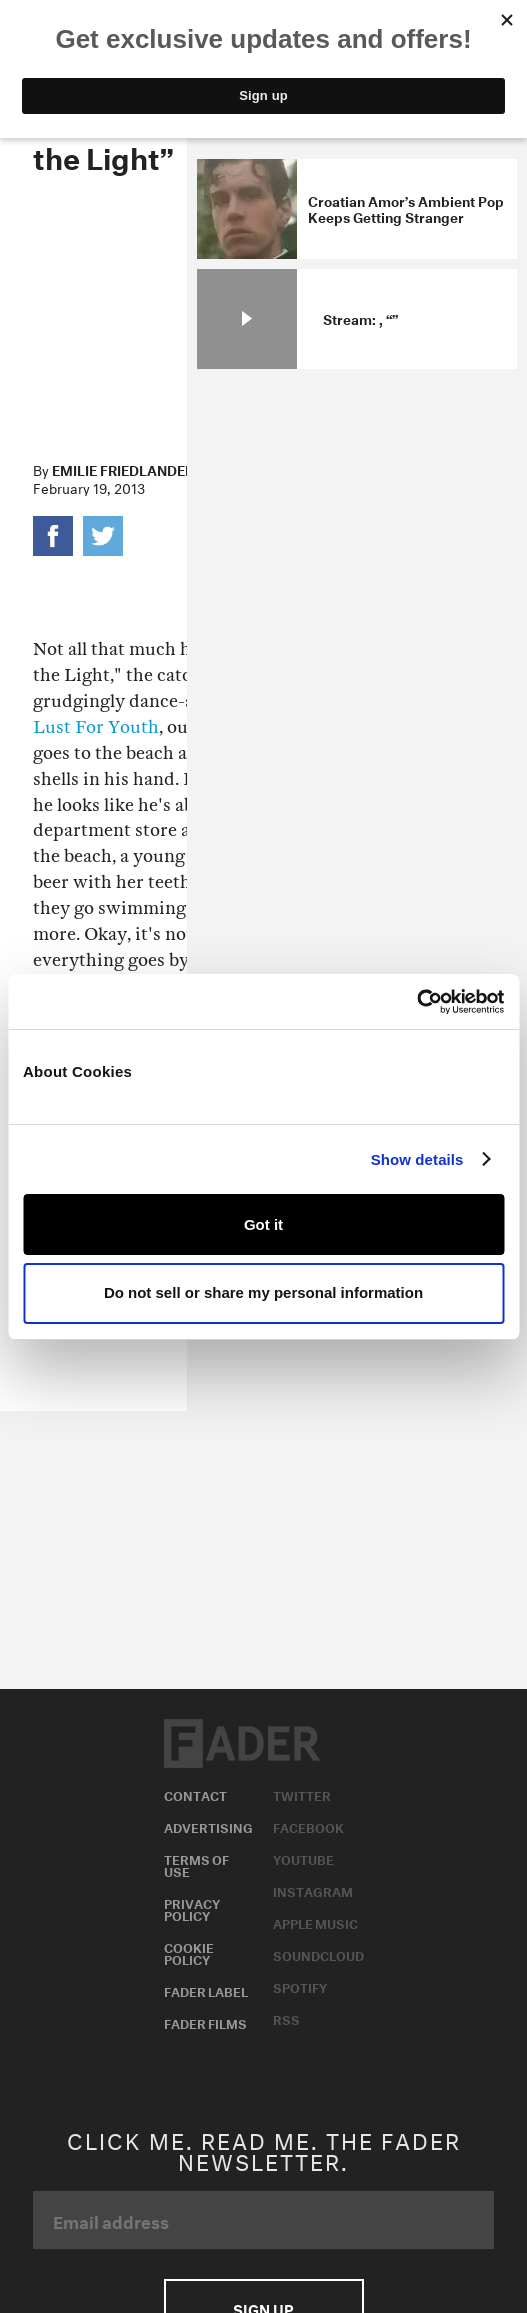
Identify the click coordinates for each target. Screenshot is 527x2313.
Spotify (300, 1986)
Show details (417, 1159)
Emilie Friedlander (123, 469)
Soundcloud (318, 1954)
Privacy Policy (192, 1908)
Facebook (308, 1826)
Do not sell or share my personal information (263, 1292)
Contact (195, 1794)
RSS (286, 2018)
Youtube (303, 1858)
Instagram (313, 1890)
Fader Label (206, 1990)
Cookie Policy (189, 1952)
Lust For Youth (96, 727)
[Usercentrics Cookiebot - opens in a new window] (416, 1002)
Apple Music (315, 1922)
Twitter (302, 1794)
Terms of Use (196, 1864)
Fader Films (205, 2022)
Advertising (208, 1826)
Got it (263, 1224)
